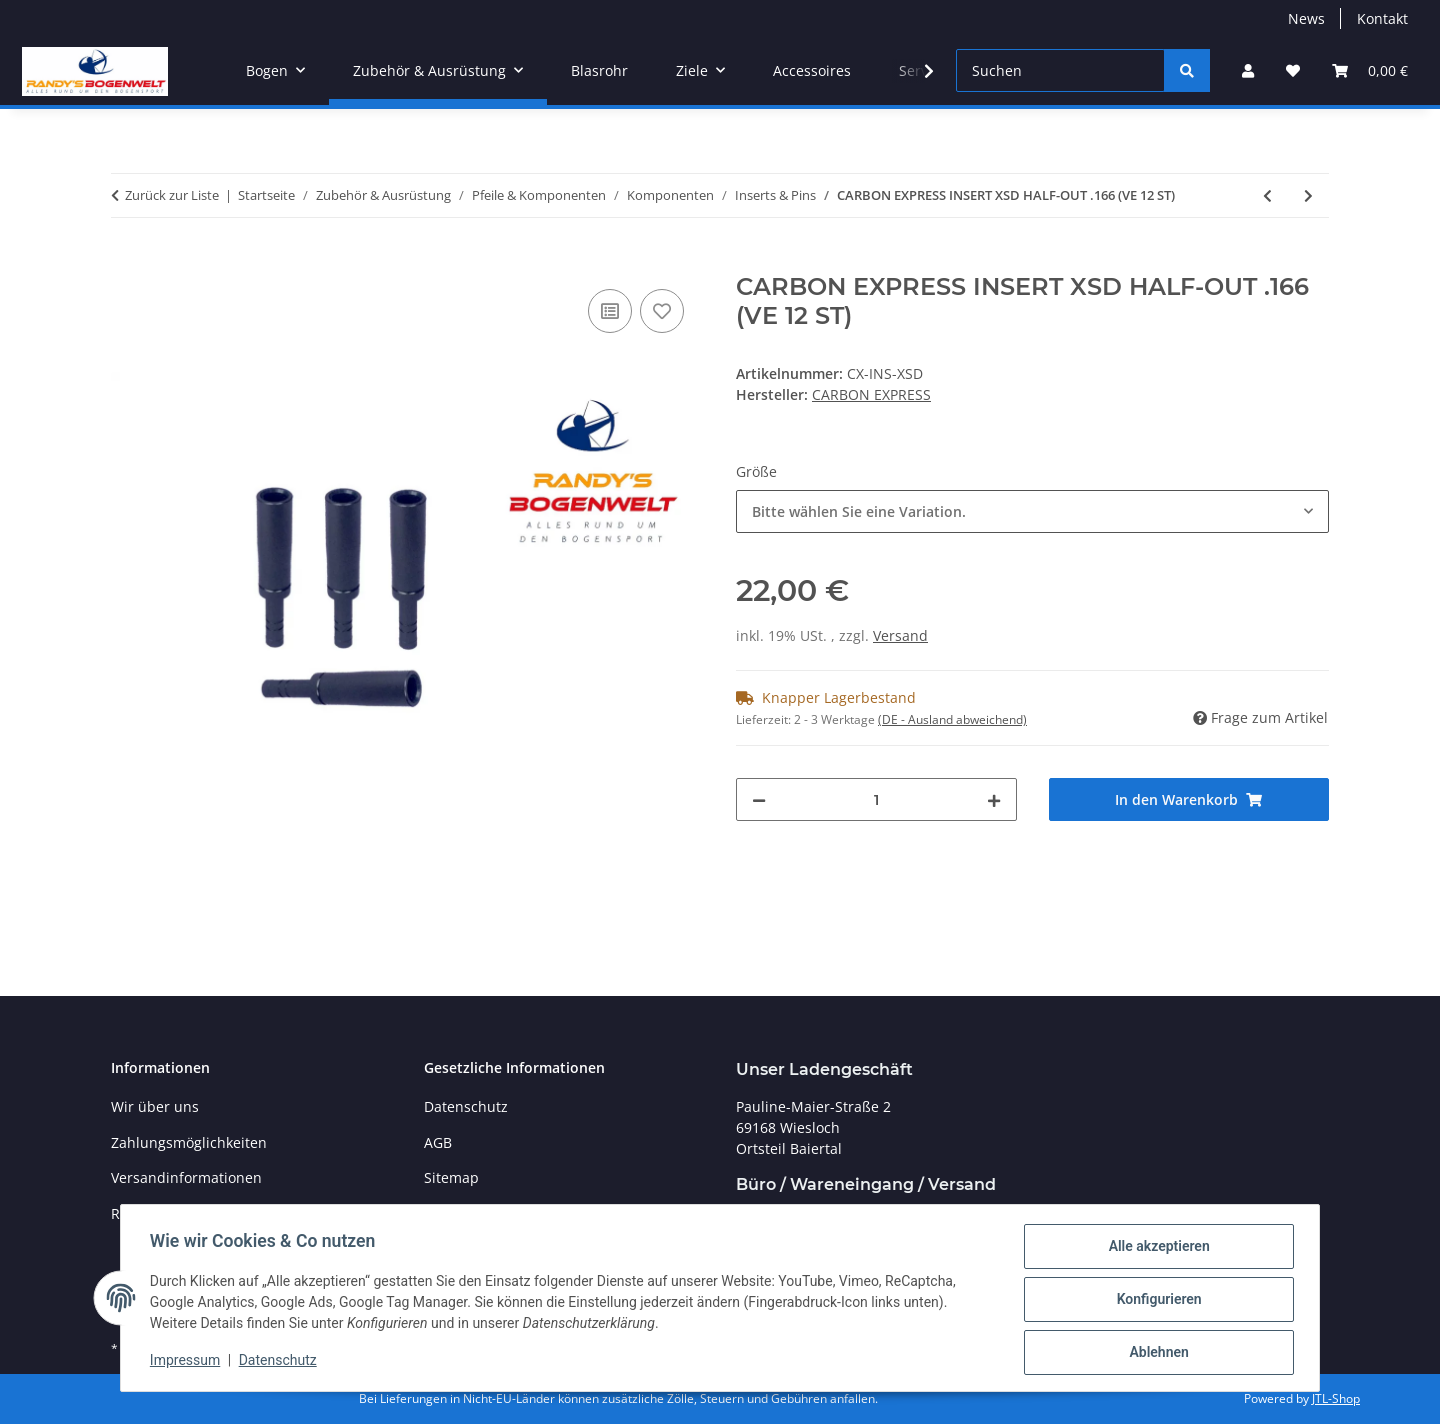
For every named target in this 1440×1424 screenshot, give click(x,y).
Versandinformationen (186, 1177)
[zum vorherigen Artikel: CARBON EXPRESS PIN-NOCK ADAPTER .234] (1267, 195)
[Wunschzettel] (1293, 70)
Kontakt (1382, 18)
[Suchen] (1060, 70)
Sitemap (451, 1177)
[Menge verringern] (759, 799)
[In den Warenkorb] (127, 262)
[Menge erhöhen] (994, 799)
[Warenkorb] (1370, 70)
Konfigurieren (1155, 1301)
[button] (1248, 70)
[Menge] (876, 799)
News (1306, 18)
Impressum (188, 1362)
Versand (900, 635)
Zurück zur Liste (172, 195)
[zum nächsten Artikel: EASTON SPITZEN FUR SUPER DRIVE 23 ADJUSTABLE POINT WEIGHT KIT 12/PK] (1308, 195)
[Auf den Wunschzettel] (662, 311)
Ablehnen (1155, 1353)
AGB (438, 1142)
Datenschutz (281, 1362)
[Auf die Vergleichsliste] (610, 311)
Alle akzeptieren (1155, 1249)
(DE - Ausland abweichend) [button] (952, 719)
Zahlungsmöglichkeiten (189, 1142)
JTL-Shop (1336, 1398)
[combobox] (1032, 511)
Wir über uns (155, 1106)
